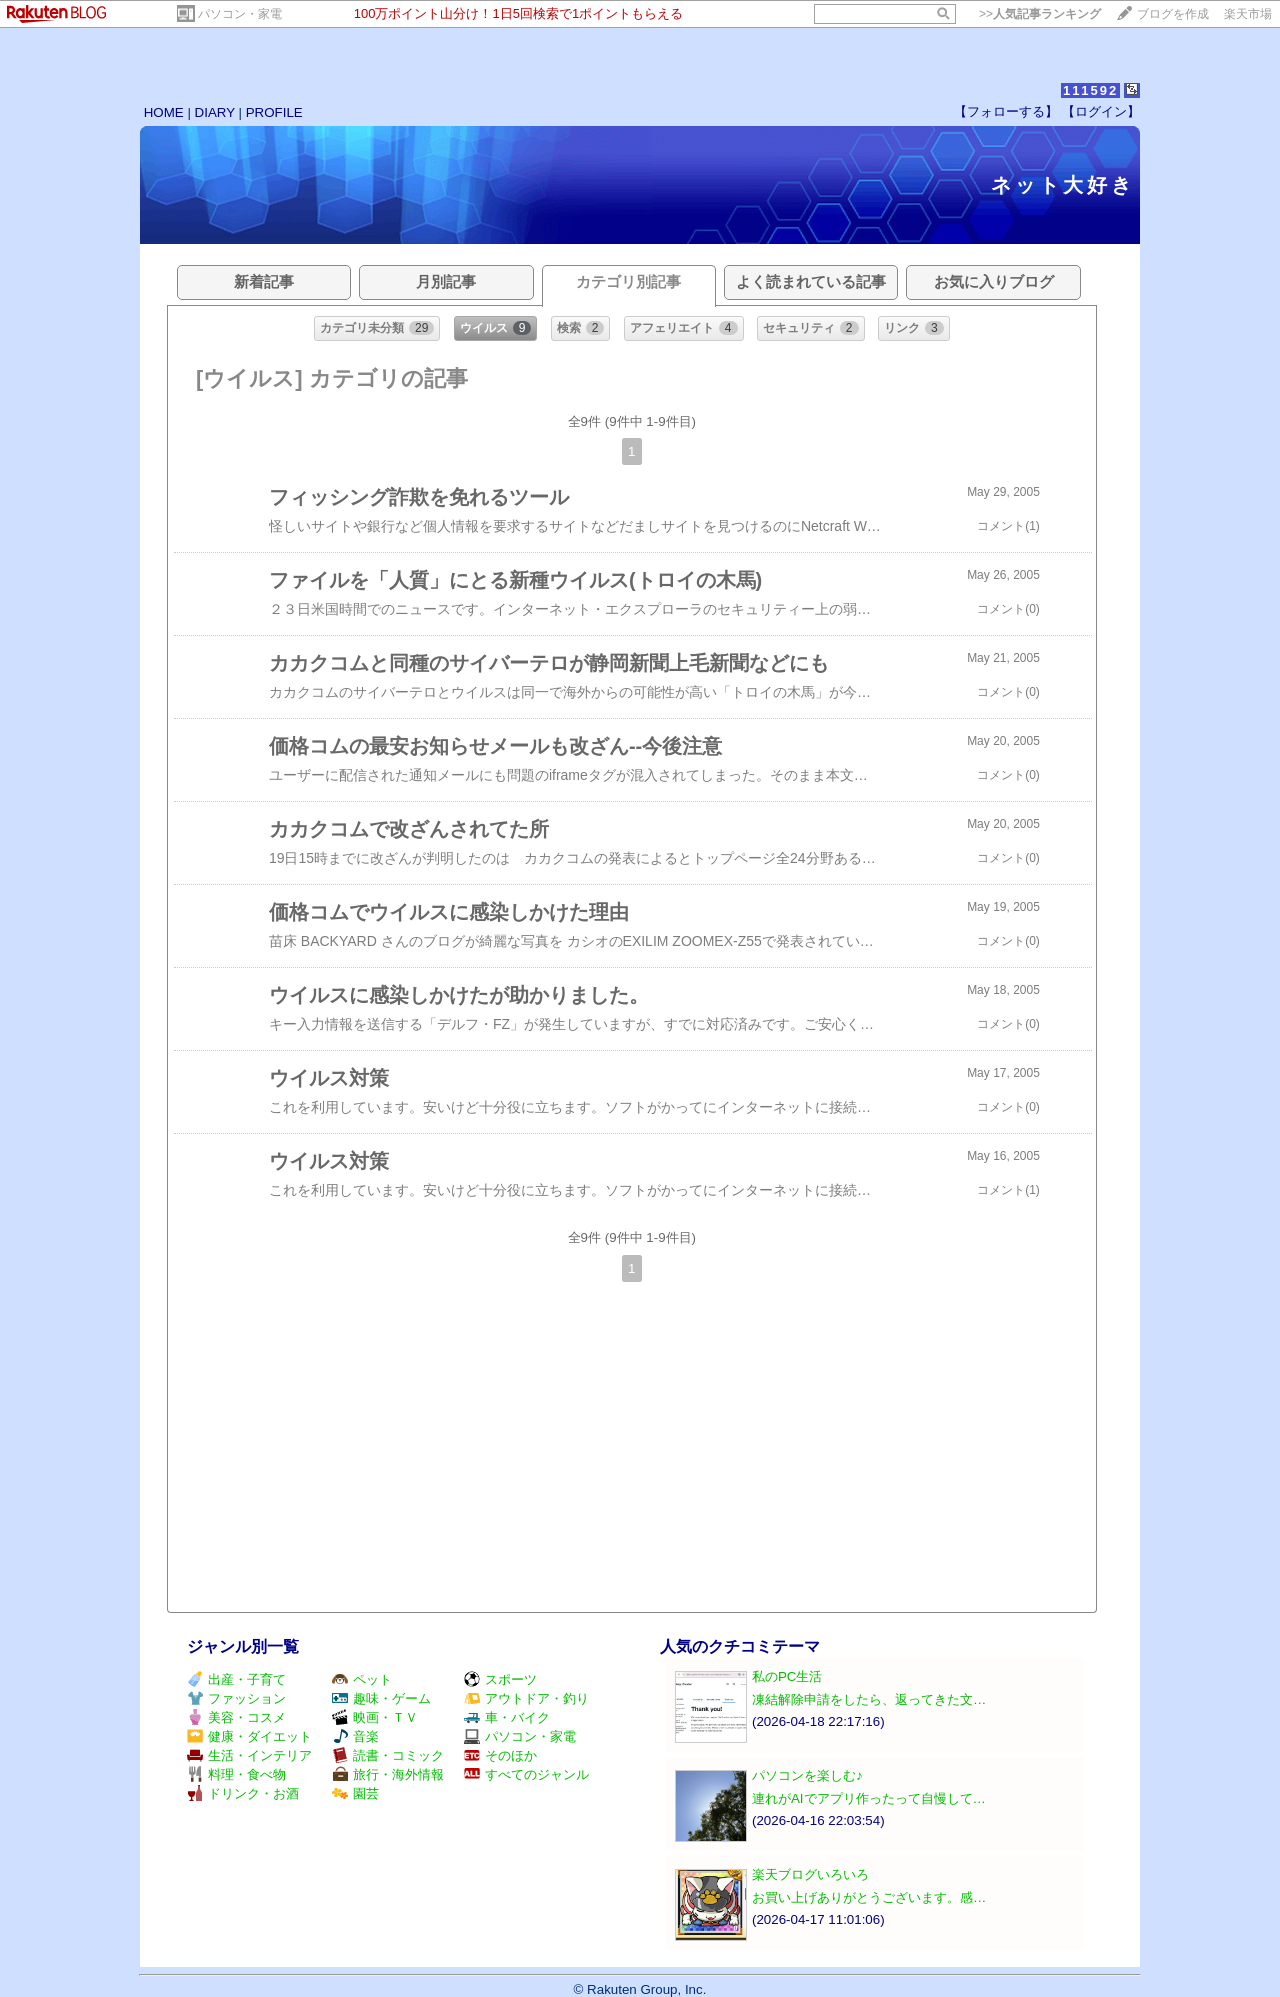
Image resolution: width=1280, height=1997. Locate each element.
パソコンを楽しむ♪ (807, 1775)
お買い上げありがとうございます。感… (869, 1897)
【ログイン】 (1101, 111)
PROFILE (274, 112)
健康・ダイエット (249, 1736)
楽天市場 (1248, 14)
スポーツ (500, 1679)
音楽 (355, 1736)
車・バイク (507, 1717)
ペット (362, 1679)
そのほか (500, 1755)
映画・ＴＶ (375, 1717)
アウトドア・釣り (526, 1698)
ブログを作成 (1173, 14)
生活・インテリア (249, 1755)
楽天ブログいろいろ (810, 1874)
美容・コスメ (236, 1717)
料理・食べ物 (236, 1774)
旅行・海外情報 (388, 1774)
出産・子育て (236, 1679)
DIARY (215, 112)
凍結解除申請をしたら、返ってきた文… (869, 1699)
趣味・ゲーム (381, 1698)
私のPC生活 (787, 1676)
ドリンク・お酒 (243, 1793)
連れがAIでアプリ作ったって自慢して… (869, 1798)
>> (1040, 14)
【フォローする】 (1006, 111)
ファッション (236, 1698)
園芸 (355, 1793)
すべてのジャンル (526, 1774)
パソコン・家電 (240, 14)
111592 (1090, 90)
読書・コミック (388, 1755)
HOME (164, 112)
